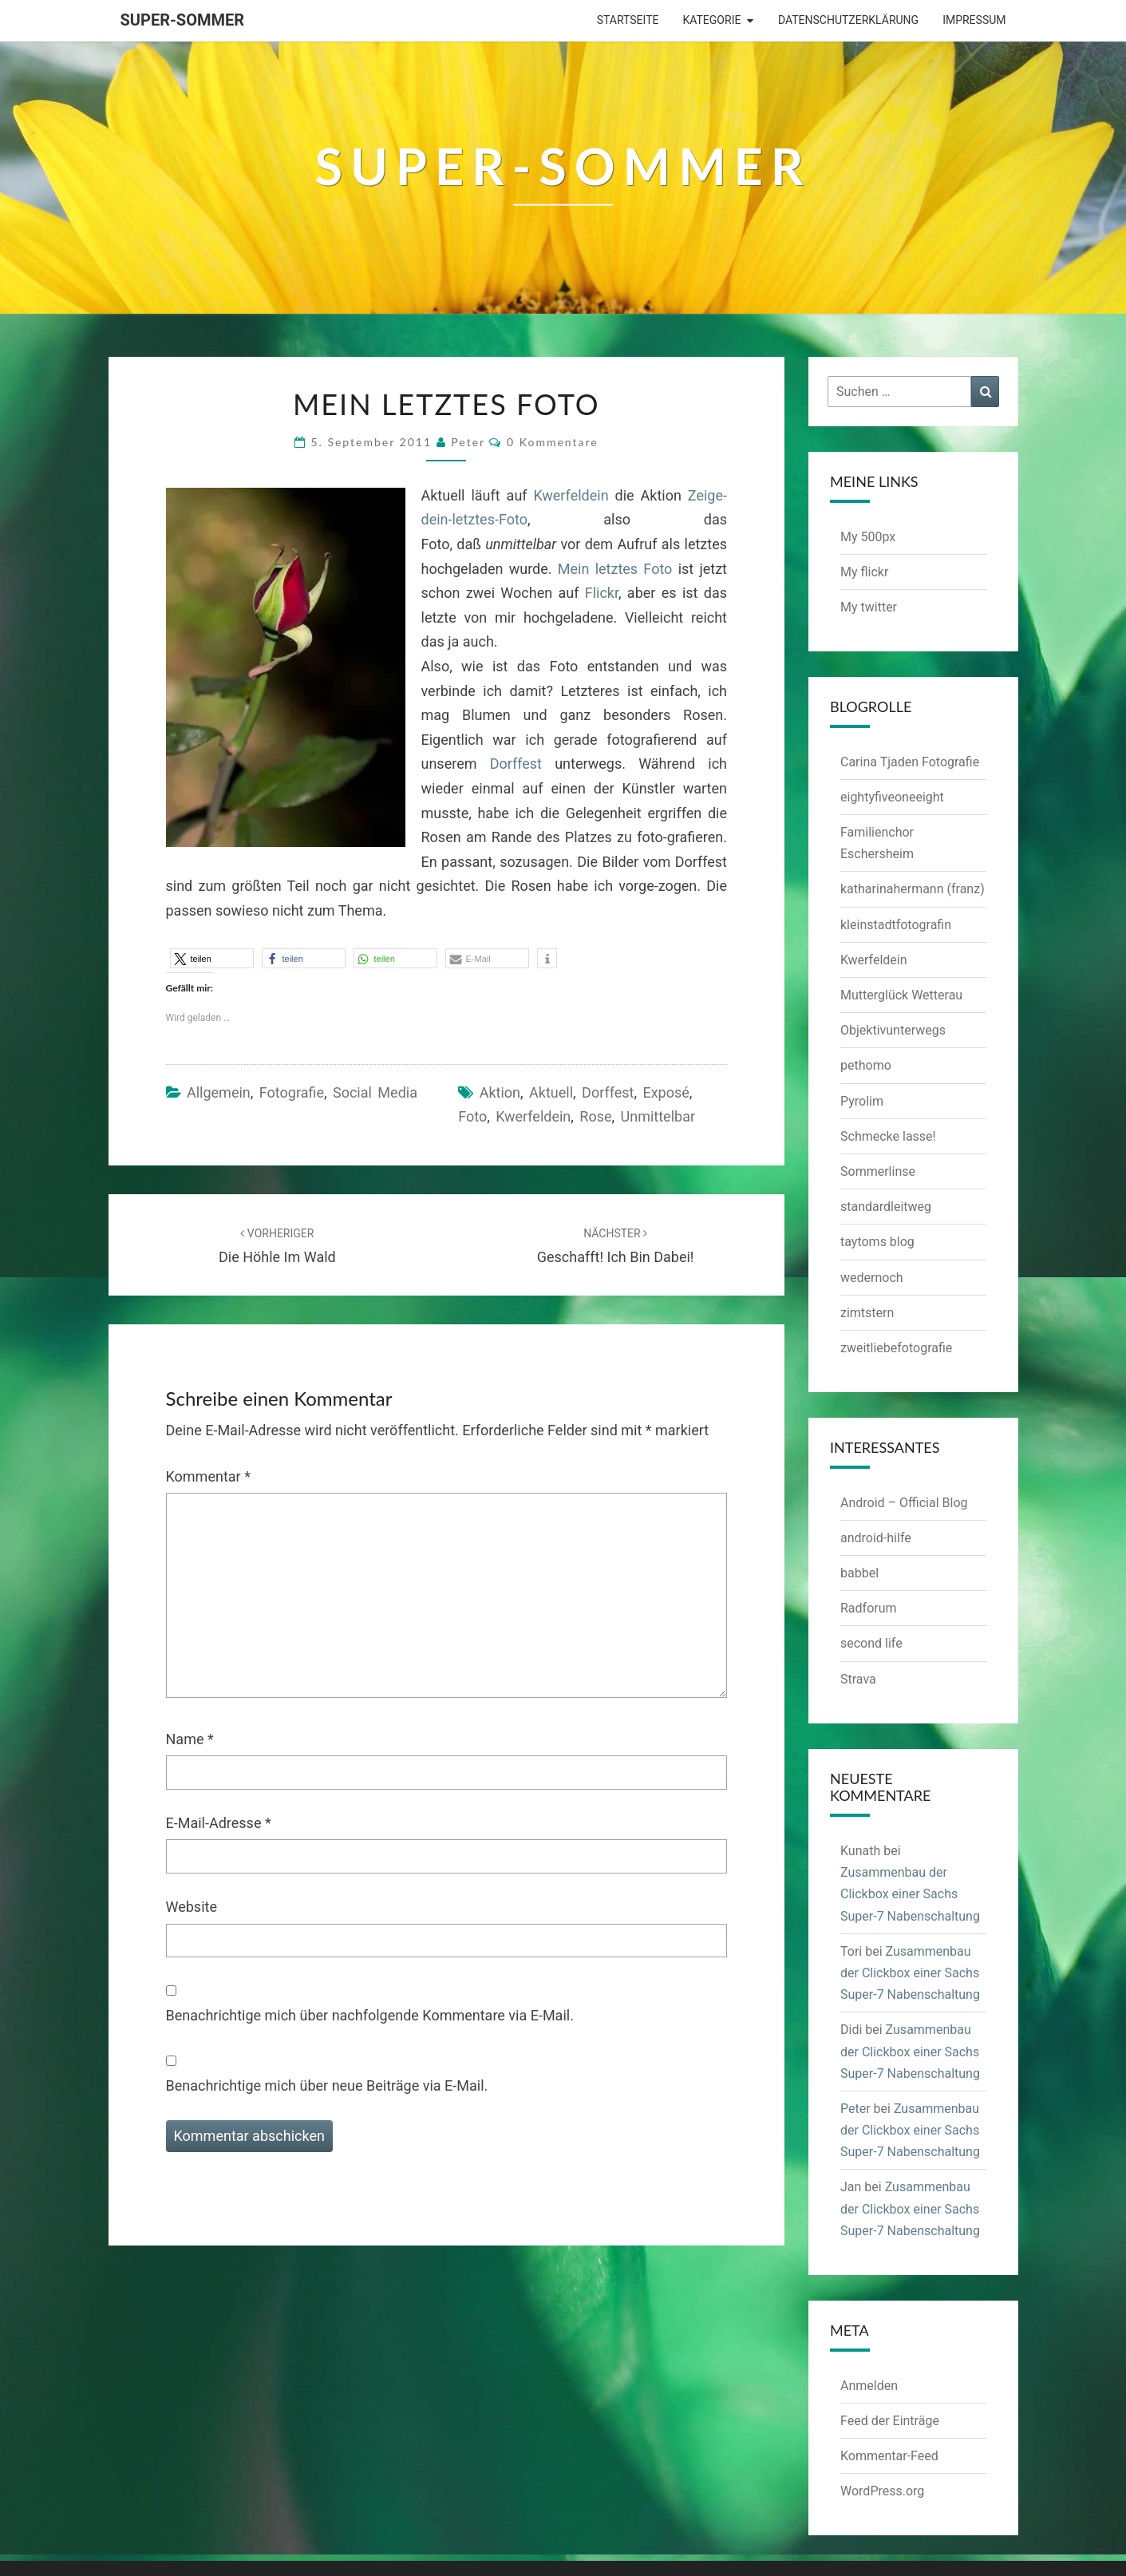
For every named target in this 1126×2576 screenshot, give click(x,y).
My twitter (868, 607)
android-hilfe (875, 1537)
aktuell (551, 1092)
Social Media (375, 1092)
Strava (858, 1679)
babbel (859, 1573)
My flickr (864, 572)
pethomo (865, 1065)
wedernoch (871, 1277)
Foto (472, 1116)
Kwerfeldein (571, 495)
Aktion (500, 1092)
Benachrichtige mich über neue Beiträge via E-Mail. (327, 2085)
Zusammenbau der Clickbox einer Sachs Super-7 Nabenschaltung (910, 1894)
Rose (595, 1116)
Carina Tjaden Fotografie (909, 762)
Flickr (601, 592)
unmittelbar (658, 1116)
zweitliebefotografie (896, 1347)
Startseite (628, 20)
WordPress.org (882, 2491)
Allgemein (219, 1092)
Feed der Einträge (889, 2420)
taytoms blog (877, 1241)
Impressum (973, 20)
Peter (468, 442)
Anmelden (869, 2385)
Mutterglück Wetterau (901, 995)
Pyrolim (861, 1101)
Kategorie (711, 20)
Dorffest (516, 763)
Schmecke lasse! (888, 1136)
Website (191, 1906)
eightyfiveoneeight (892, 797)
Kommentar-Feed (889, 2455)
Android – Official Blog (904, 1502)
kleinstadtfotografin (895, 924)
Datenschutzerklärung (848, 20)
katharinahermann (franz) (912, 888)
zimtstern (867, 1312)
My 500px (867, 536)
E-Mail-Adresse (218, 1822)
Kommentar (208, 1476)
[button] (212, 958)
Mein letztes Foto (615, 568)
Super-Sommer (183, 20)
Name (190, 1739)
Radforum (868, 1608)
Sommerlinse (877, 1171)
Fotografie (291, 1092)
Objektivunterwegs (893, 1030)
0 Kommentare (553, 442)
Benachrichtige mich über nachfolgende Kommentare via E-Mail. (370, 2015)
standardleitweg (885, 1206)
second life (871, 1643)
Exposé (665, 1092)
